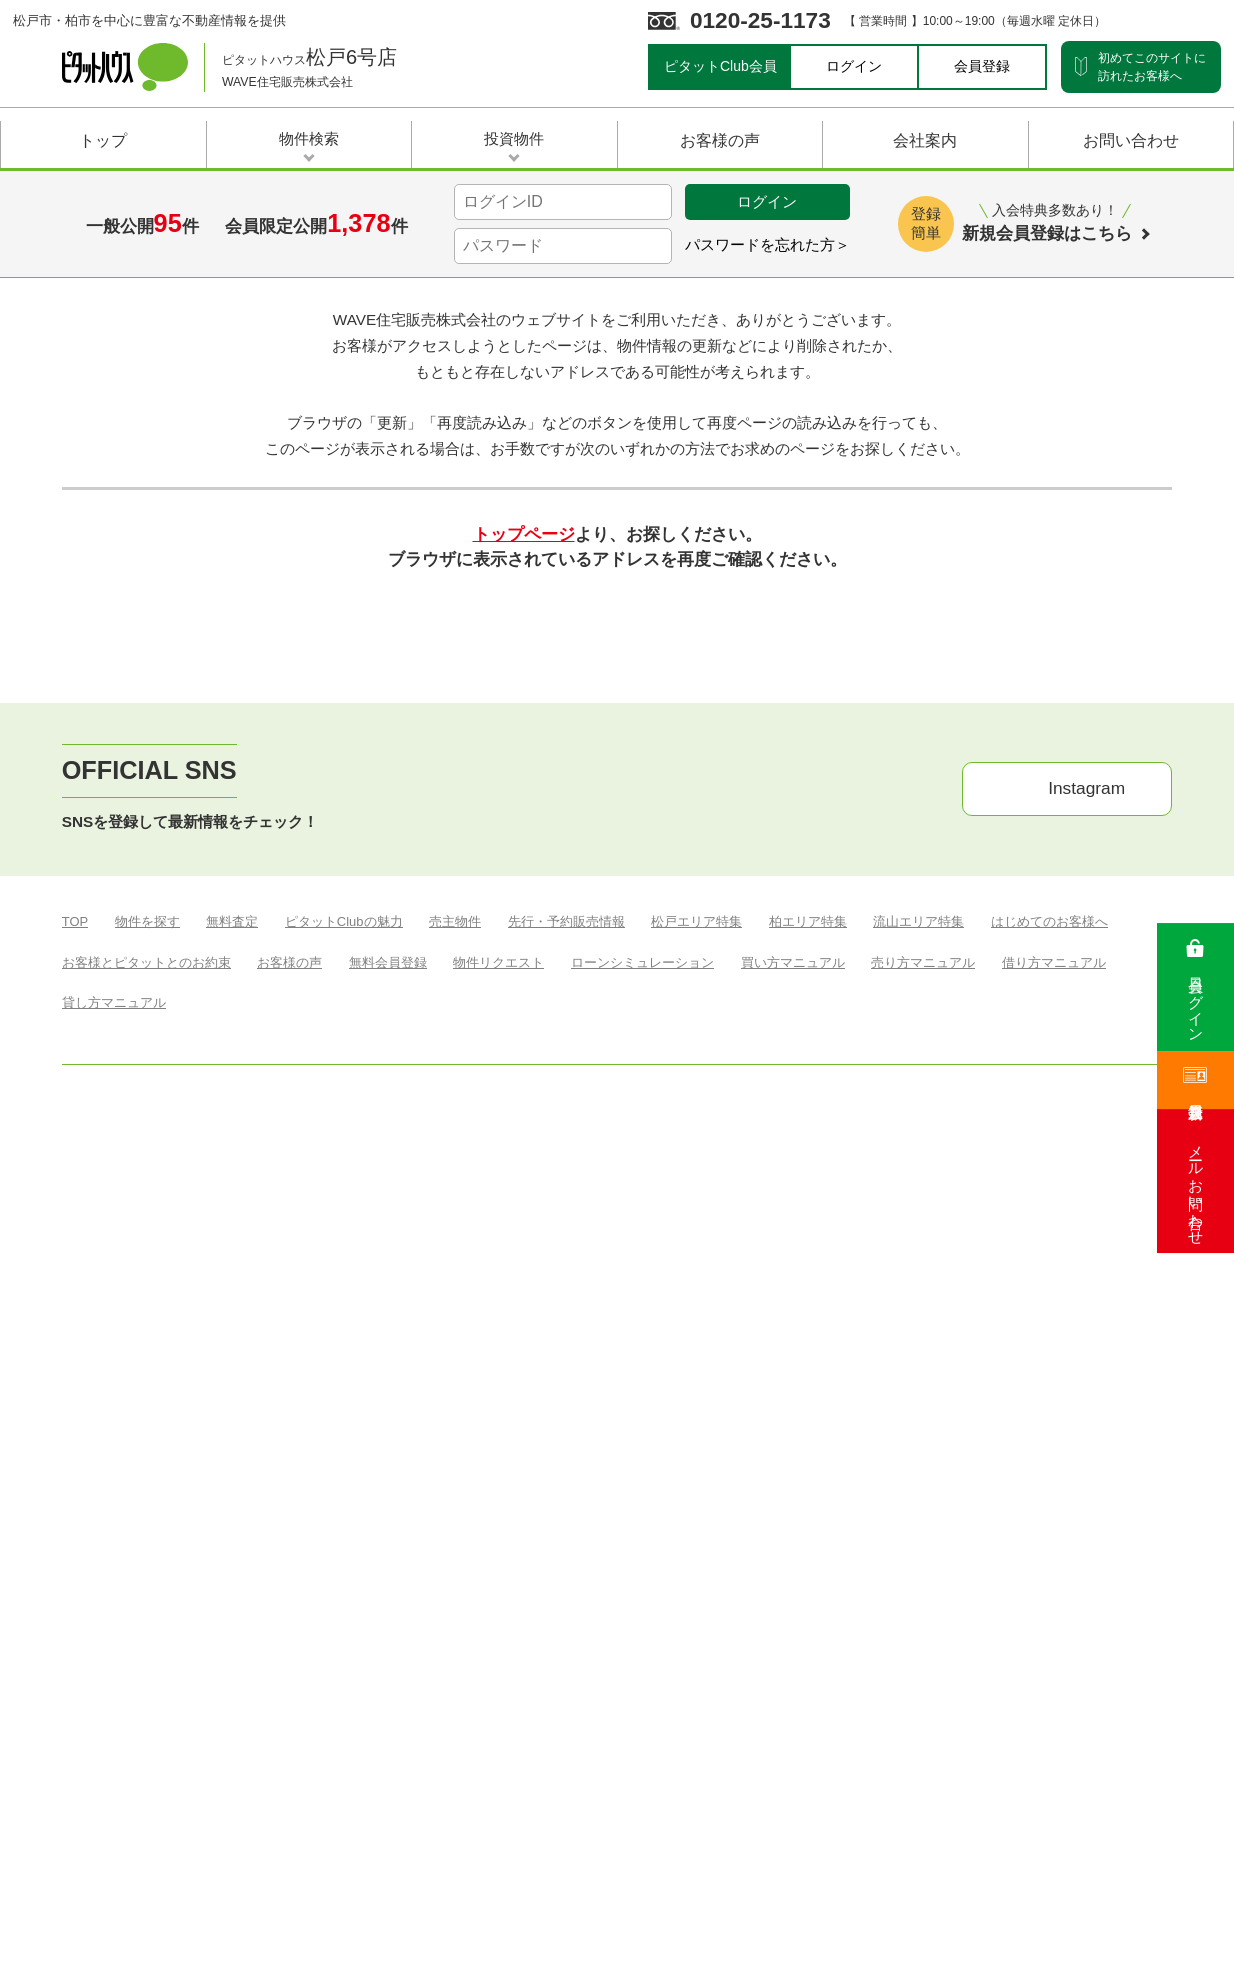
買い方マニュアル (793, 1453)
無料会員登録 (388, 1453)
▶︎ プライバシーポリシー (1099, 1534)
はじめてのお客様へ (1049, 1412)
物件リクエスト (498, 1453)
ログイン (854, 66)
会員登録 (982, 66)
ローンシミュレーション (642, 1453)
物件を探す (147, 1412)
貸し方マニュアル (114, 1493)
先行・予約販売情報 (566, 1412)
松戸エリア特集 (696, 1412)
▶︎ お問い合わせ (952, 1534)
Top (74, 467)
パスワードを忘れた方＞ (767, 244)
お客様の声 (289, 1453)
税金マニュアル (237, 1493)
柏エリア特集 (808, 1412)
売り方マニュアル (923, 1453)
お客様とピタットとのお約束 (146, 1453)
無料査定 (232, 1412)
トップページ (524, 930)
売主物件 (455, 1412)
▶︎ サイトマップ (830, 1534)
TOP (75, 1412)
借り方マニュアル (1054, 1453)
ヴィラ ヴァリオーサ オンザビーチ (411, 1493)
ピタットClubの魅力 (344, 1412)
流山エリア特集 (918, 1412)
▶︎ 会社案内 (722, 1534)
